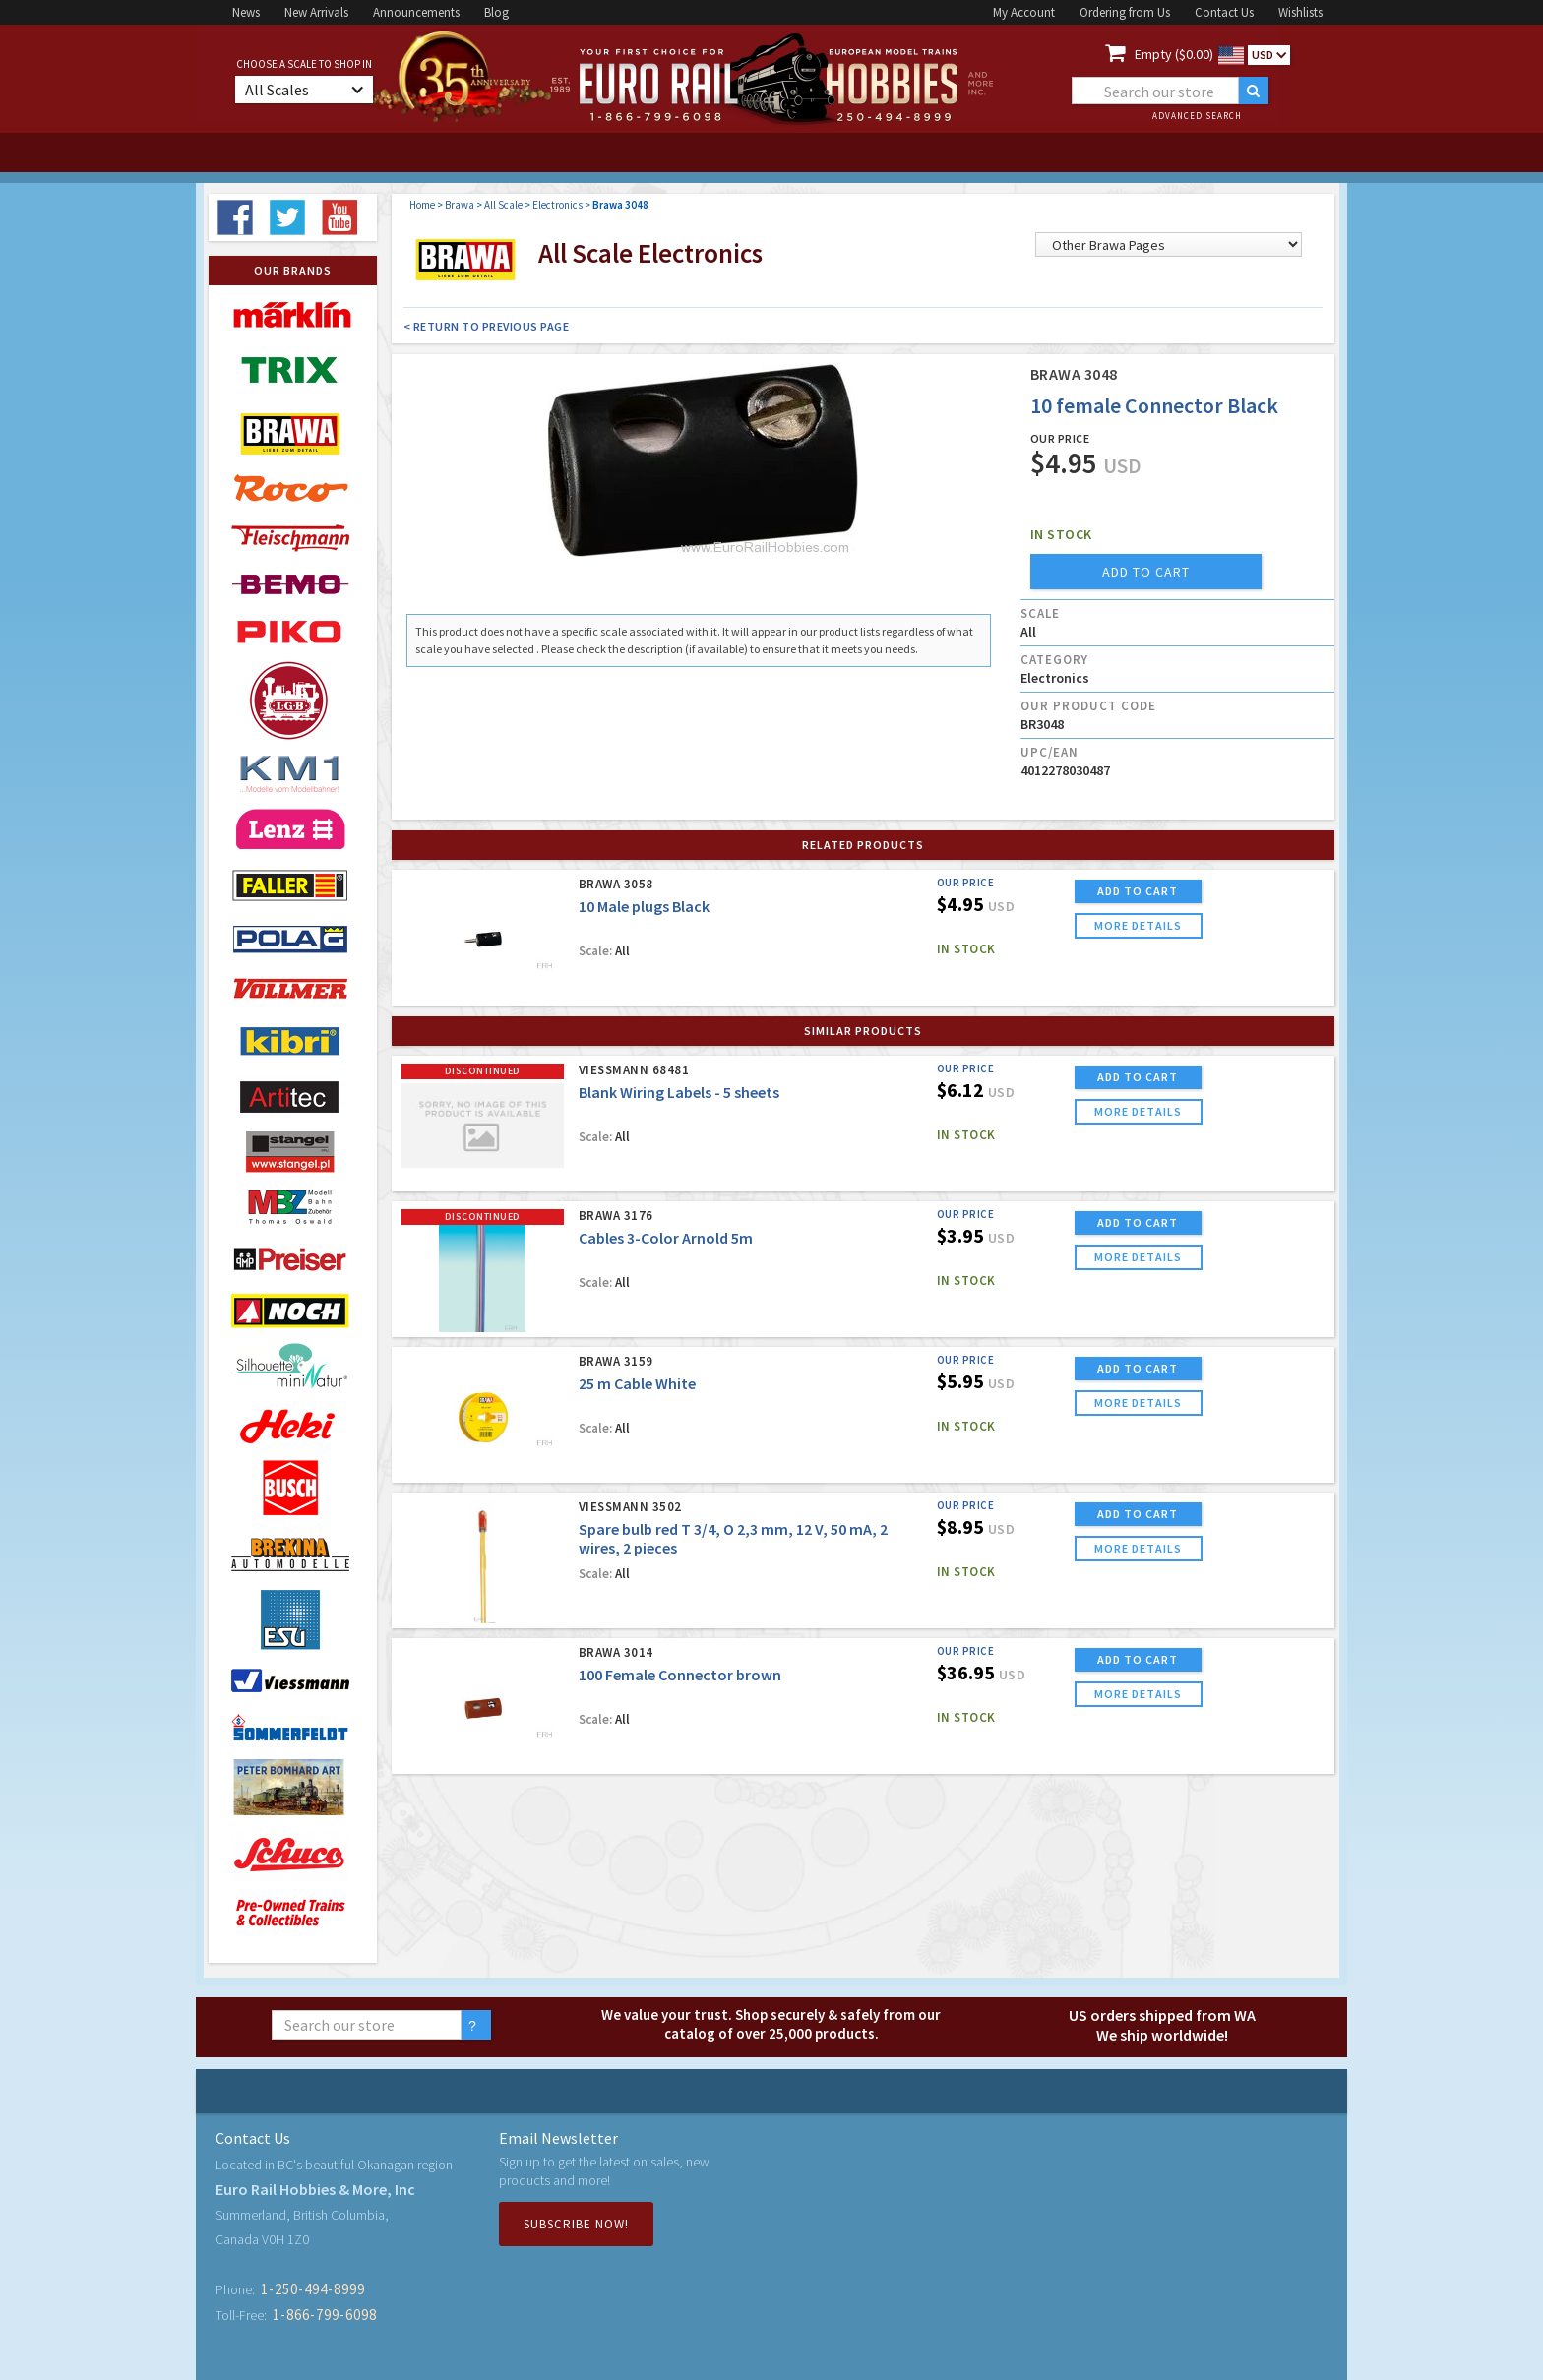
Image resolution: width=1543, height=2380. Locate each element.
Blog (496, 12)
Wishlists (1300, 12)
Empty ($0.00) (1174, 54)
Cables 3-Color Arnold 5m (666, 1238)
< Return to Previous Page (486, 326)
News (246, 12)
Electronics (557, 205)
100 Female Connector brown (680, 1674)
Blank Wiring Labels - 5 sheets (679, 1092)
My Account (1024, 12)
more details (1138, 925)
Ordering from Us (1125, 12)
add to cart (1146, 571)
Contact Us (1224, 12)
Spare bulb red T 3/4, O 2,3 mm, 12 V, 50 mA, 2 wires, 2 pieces (733, 1538)
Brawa (459, 205)
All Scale (503, 205)
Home (422, 205)
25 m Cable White (637, 1383)
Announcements (416, 12)
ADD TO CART (1137, 891)
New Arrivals (316, 12)
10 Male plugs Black (644, 906)
